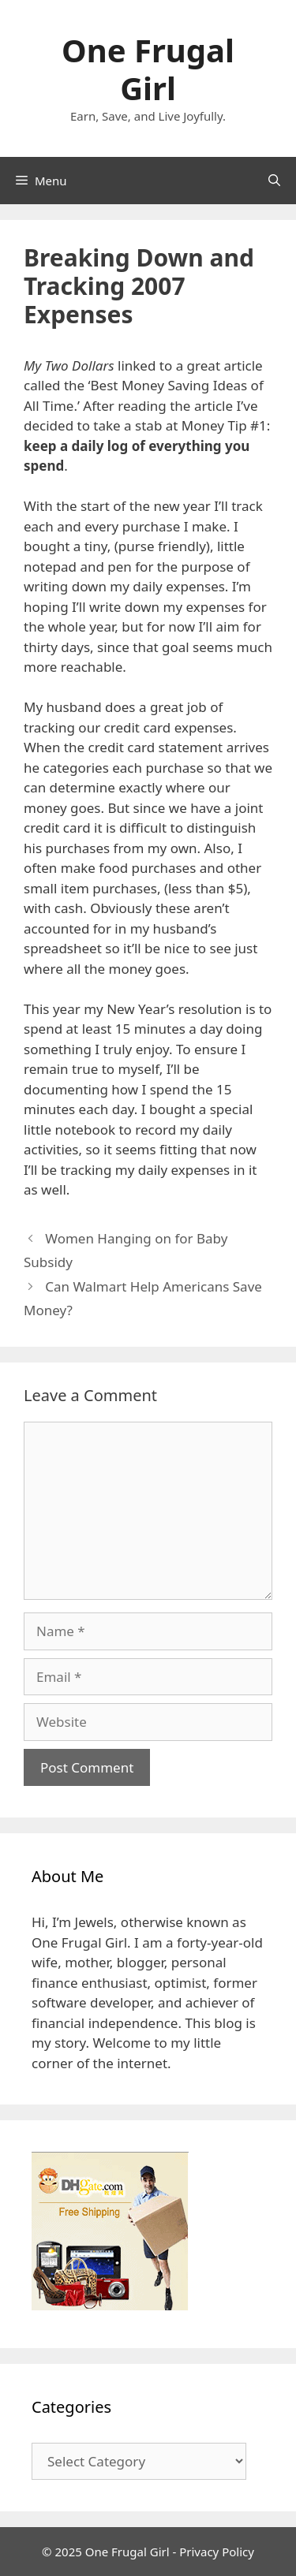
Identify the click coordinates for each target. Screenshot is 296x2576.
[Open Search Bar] (274, 180)
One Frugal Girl (148, 69)
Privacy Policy (216, 2551)
